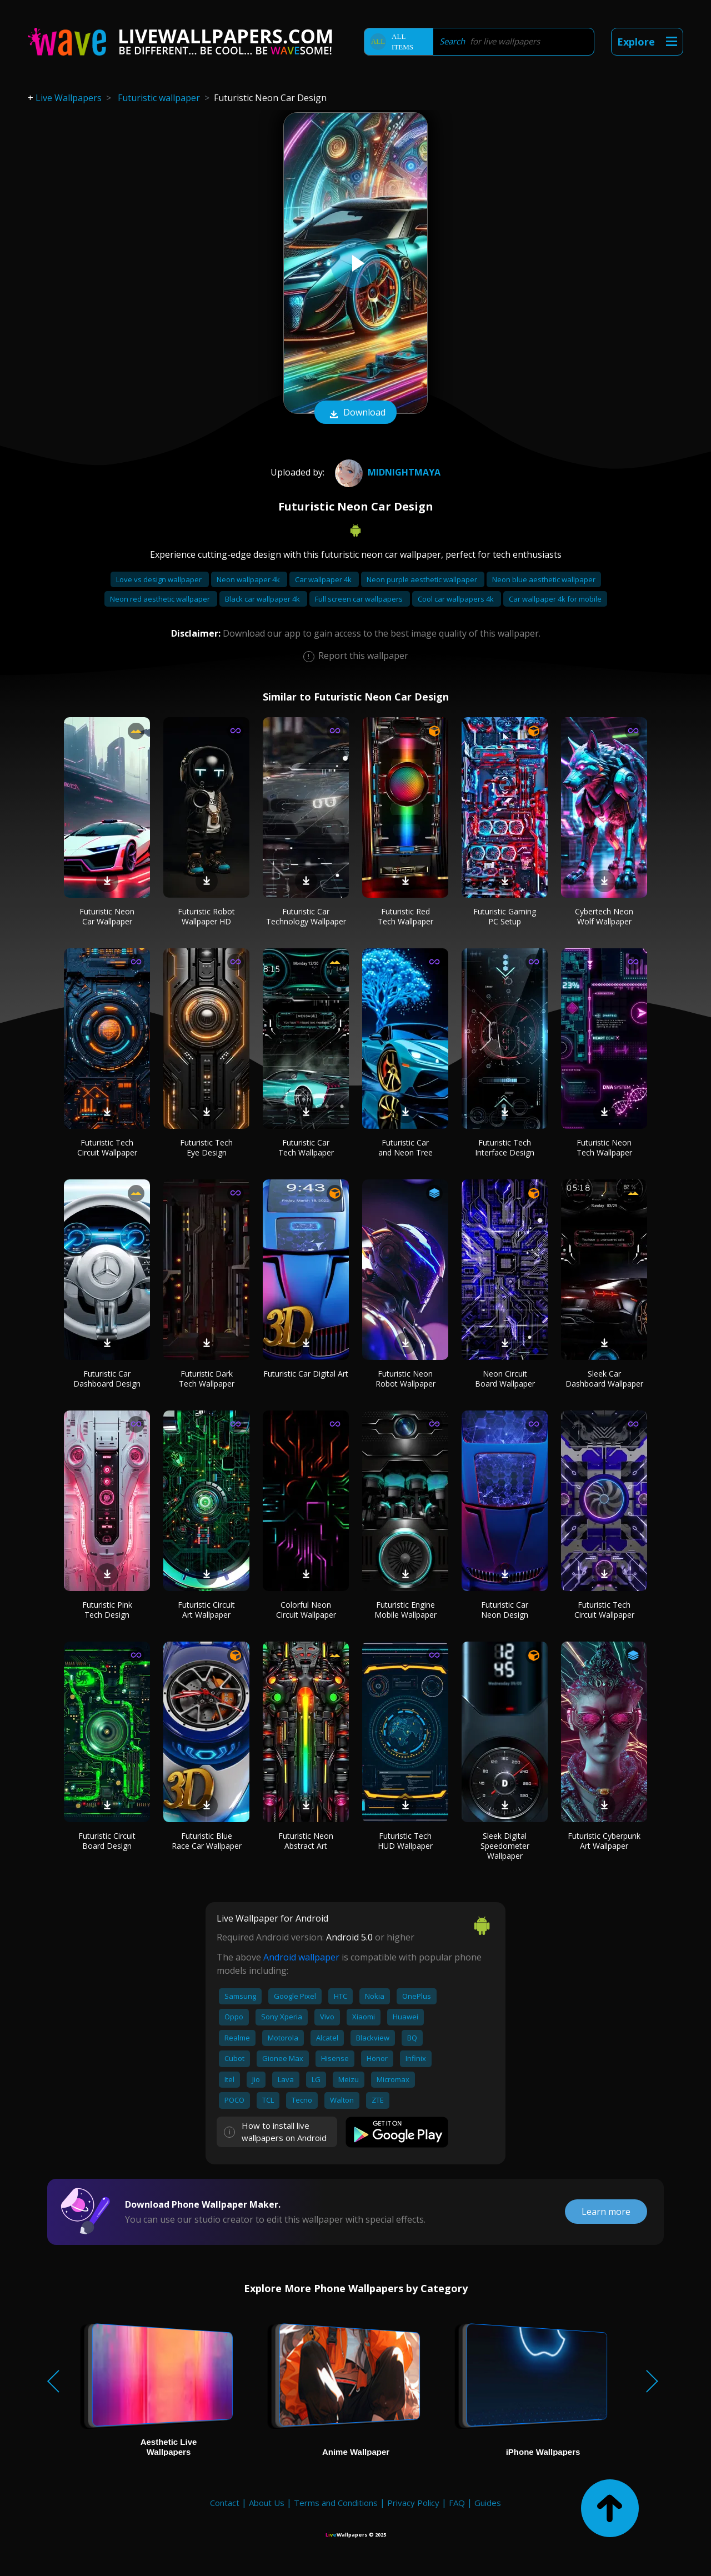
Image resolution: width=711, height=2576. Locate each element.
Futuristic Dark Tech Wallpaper (206, 1378)
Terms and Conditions (336, 2502)
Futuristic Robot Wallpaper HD (206, 916)
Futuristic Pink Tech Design (107, 1609)
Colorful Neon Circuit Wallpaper (306, 1609)
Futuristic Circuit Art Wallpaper (206, 1609)
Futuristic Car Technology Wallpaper (306, 916)
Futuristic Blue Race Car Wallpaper (207, 1840)
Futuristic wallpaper (159, 98)
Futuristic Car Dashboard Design (107, 1378)
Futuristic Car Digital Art (305, 1373)
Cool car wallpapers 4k (456, 599)
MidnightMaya (386, 472)
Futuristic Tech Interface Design (504, 1147)
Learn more (606, 2211)
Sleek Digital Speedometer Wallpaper (504, 1845)
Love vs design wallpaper (159, 579)
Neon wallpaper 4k (249, 579)
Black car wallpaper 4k (263, 599)
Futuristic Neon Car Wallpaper (106, 916)
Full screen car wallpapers (359, 599)
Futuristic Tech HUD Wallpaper (405, 1840)
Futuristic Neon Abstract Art (305, 1840)
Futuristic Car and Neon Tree (405, 1147)
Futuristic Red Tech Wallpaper (405, 916)
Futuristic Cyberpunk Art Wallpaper (604, 1840)
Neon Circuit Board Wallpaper (505, 1378)
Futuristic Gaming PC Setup (504, 916)
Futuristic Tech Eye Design (206, 1147)
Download (355, 413)
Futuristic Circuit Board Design (107, 1840)
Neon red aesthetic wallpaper (161, 599)
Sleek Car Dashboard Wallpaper (604, 1378)
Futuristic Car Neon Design (504, 1609)
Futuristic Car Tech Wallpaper (306, 1147)
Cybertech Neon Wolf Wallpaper (604, 916)
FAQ (457, 2502)
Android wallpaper (301, 1957)
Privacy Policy (413, 2502)
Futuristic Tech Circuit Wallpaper (107, 1147)
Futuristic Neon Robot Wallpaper (405, 1378)
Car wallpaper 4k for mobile (555, 599)
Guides (487, 2502)
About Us (266, 2502)
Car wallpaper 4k (324, 579)
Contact (224, 2502)
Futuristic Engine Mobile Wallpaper (405, 1609)
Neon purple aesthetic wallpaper (423, 579)
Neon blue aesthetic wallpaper (543, 579)
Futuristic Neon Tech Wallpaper (604, 1147)
